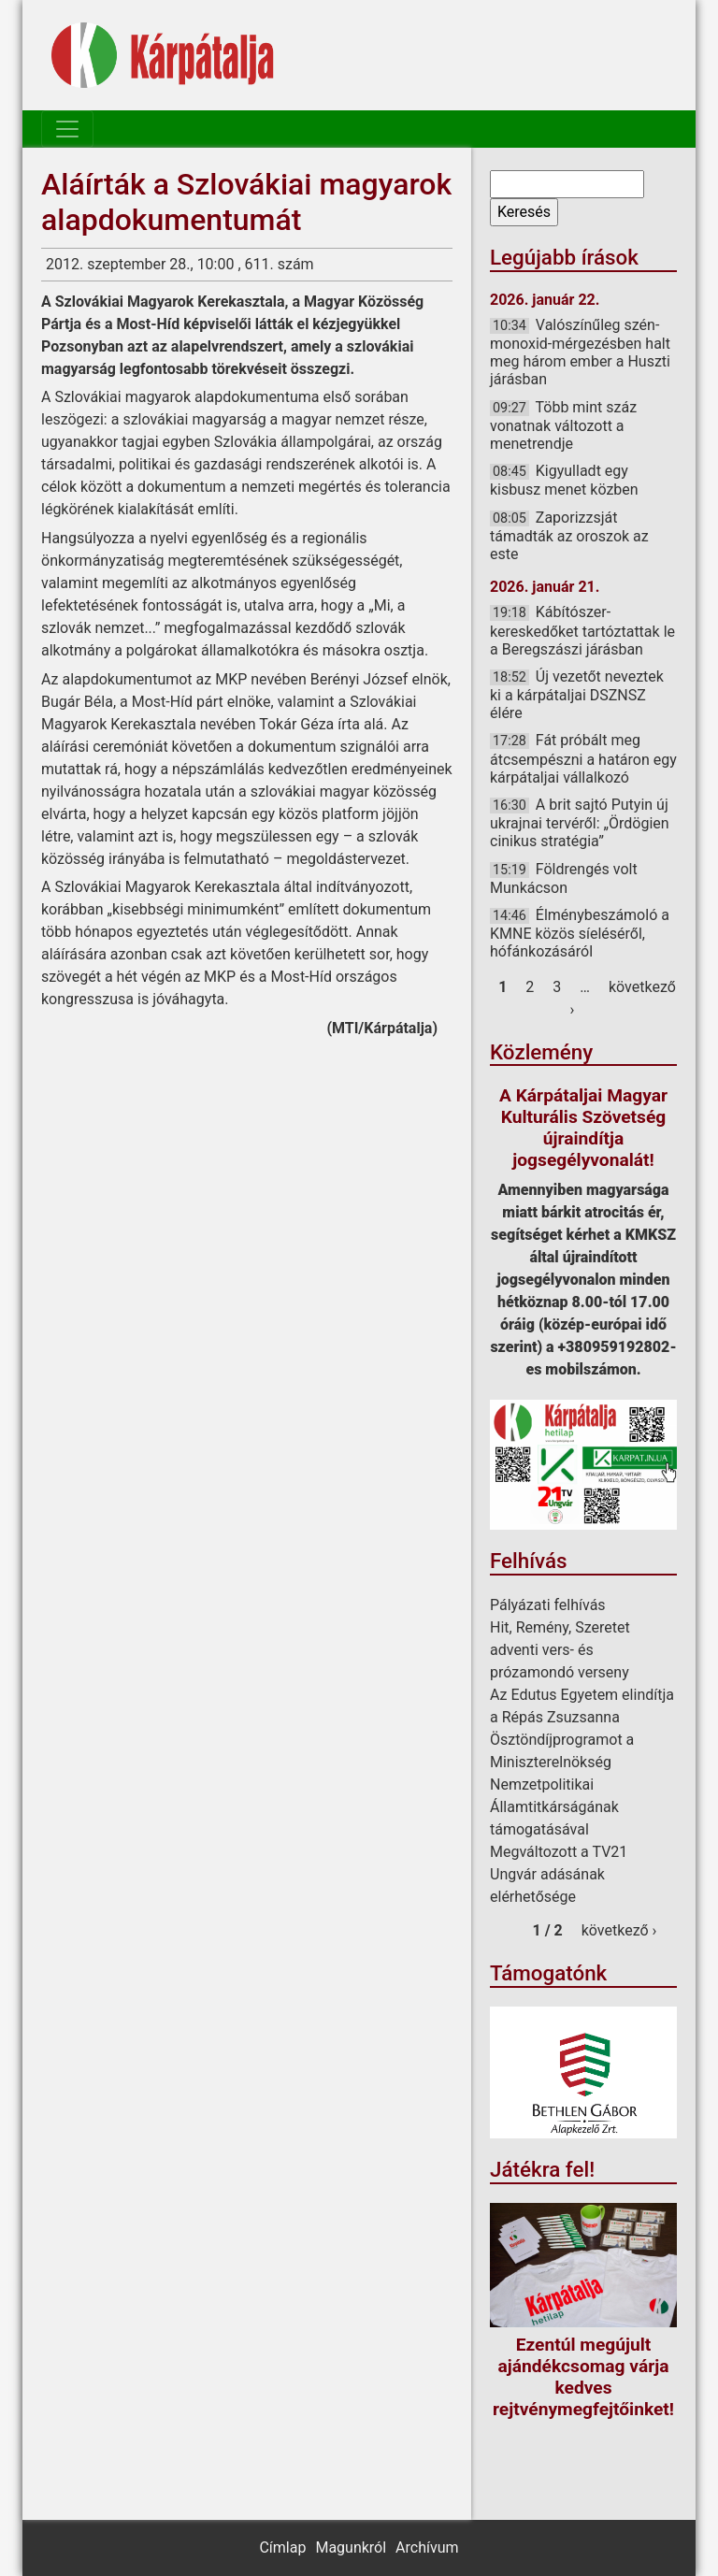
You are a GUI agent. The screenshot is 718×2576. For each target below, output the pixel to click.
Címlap (282, 2547)
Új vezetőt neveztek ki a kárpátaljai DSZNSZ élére (577, 695)
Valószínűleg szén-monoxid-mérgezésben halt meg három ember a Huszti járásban (580, 352)
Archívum (426, 2547)
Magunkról (350, 2547)
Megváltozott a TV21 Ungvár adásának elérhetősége (558, 1874)
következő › (619, 1930)
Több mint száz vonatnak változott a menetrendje (563, 425)
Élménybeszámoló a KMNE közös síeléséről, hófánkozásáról (579, 933)
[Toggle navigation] (67, 129)
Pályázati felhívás (548, 1605)
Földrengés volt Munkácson (564, 878)
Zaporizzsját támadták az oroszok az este (569, 536)
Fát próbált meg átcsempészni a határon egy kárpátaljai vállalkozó (583, 758)
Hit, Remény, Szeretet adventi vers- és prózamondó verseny (560, 1650)
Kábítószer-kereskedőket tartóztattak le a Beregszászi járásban (582, 630)
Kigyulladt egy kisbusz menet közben (564, 480)
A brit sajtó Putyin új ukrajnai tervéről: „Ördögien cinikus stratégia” (579, 823)
